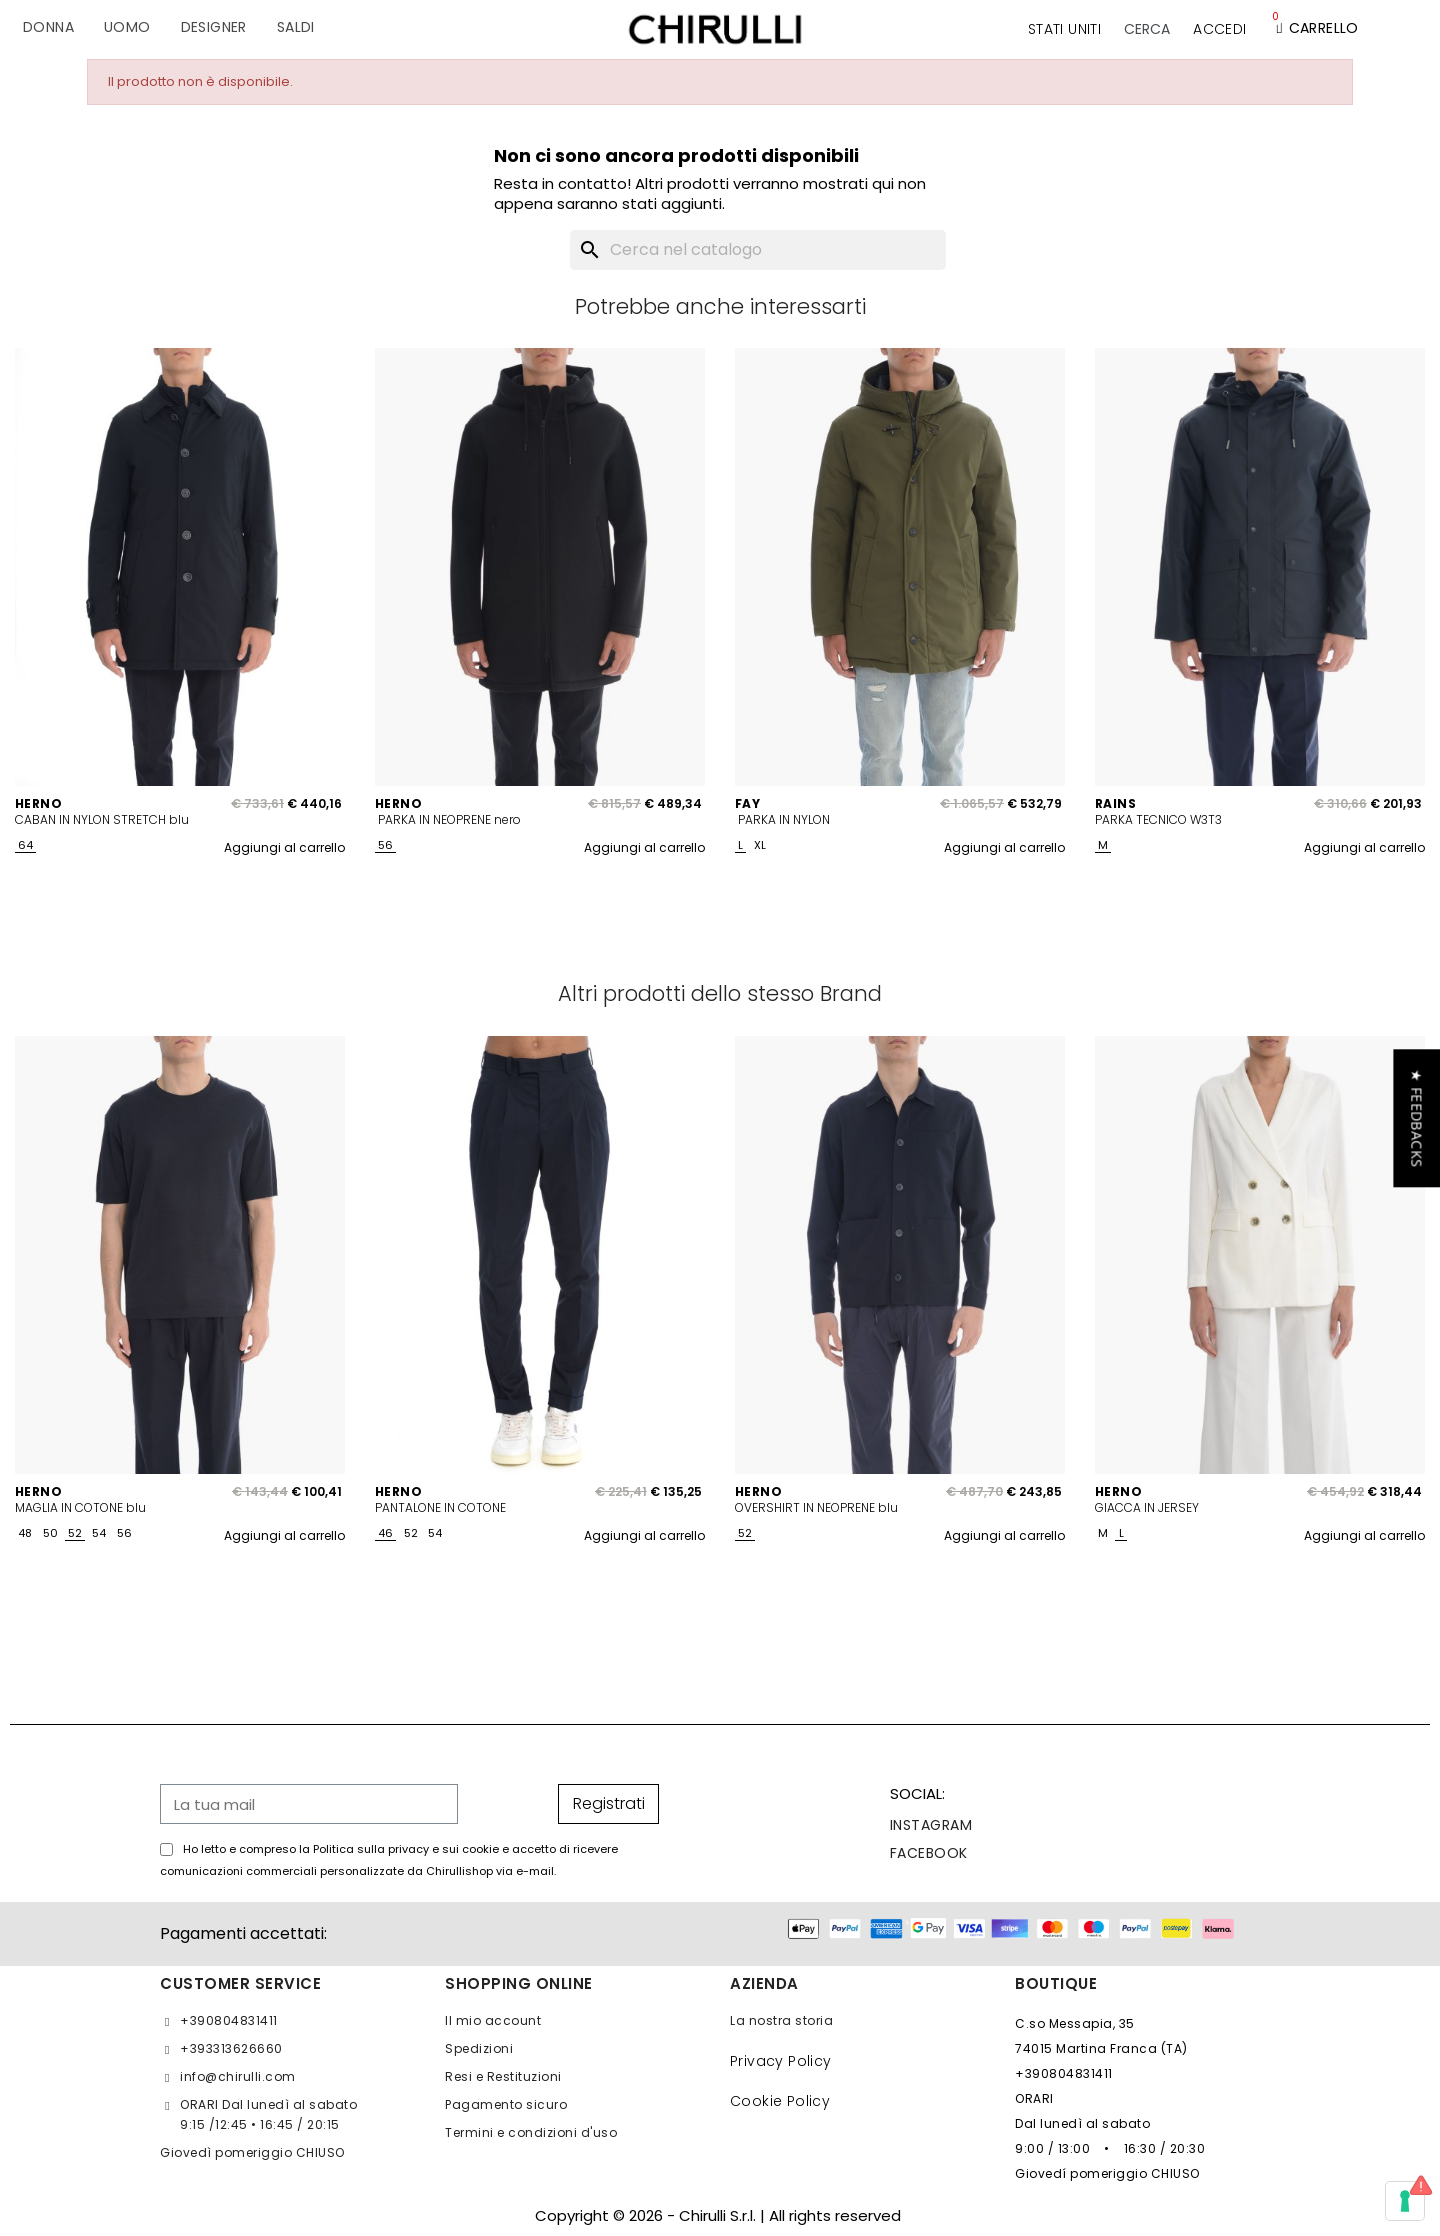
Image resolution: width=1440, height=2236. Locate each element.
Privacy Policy (781, 2061)
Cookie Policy (780, 2101)
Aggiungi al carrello (284, 847)
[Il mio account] (1219, 29)
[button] (1147, 29)
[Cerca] (758, 250)
